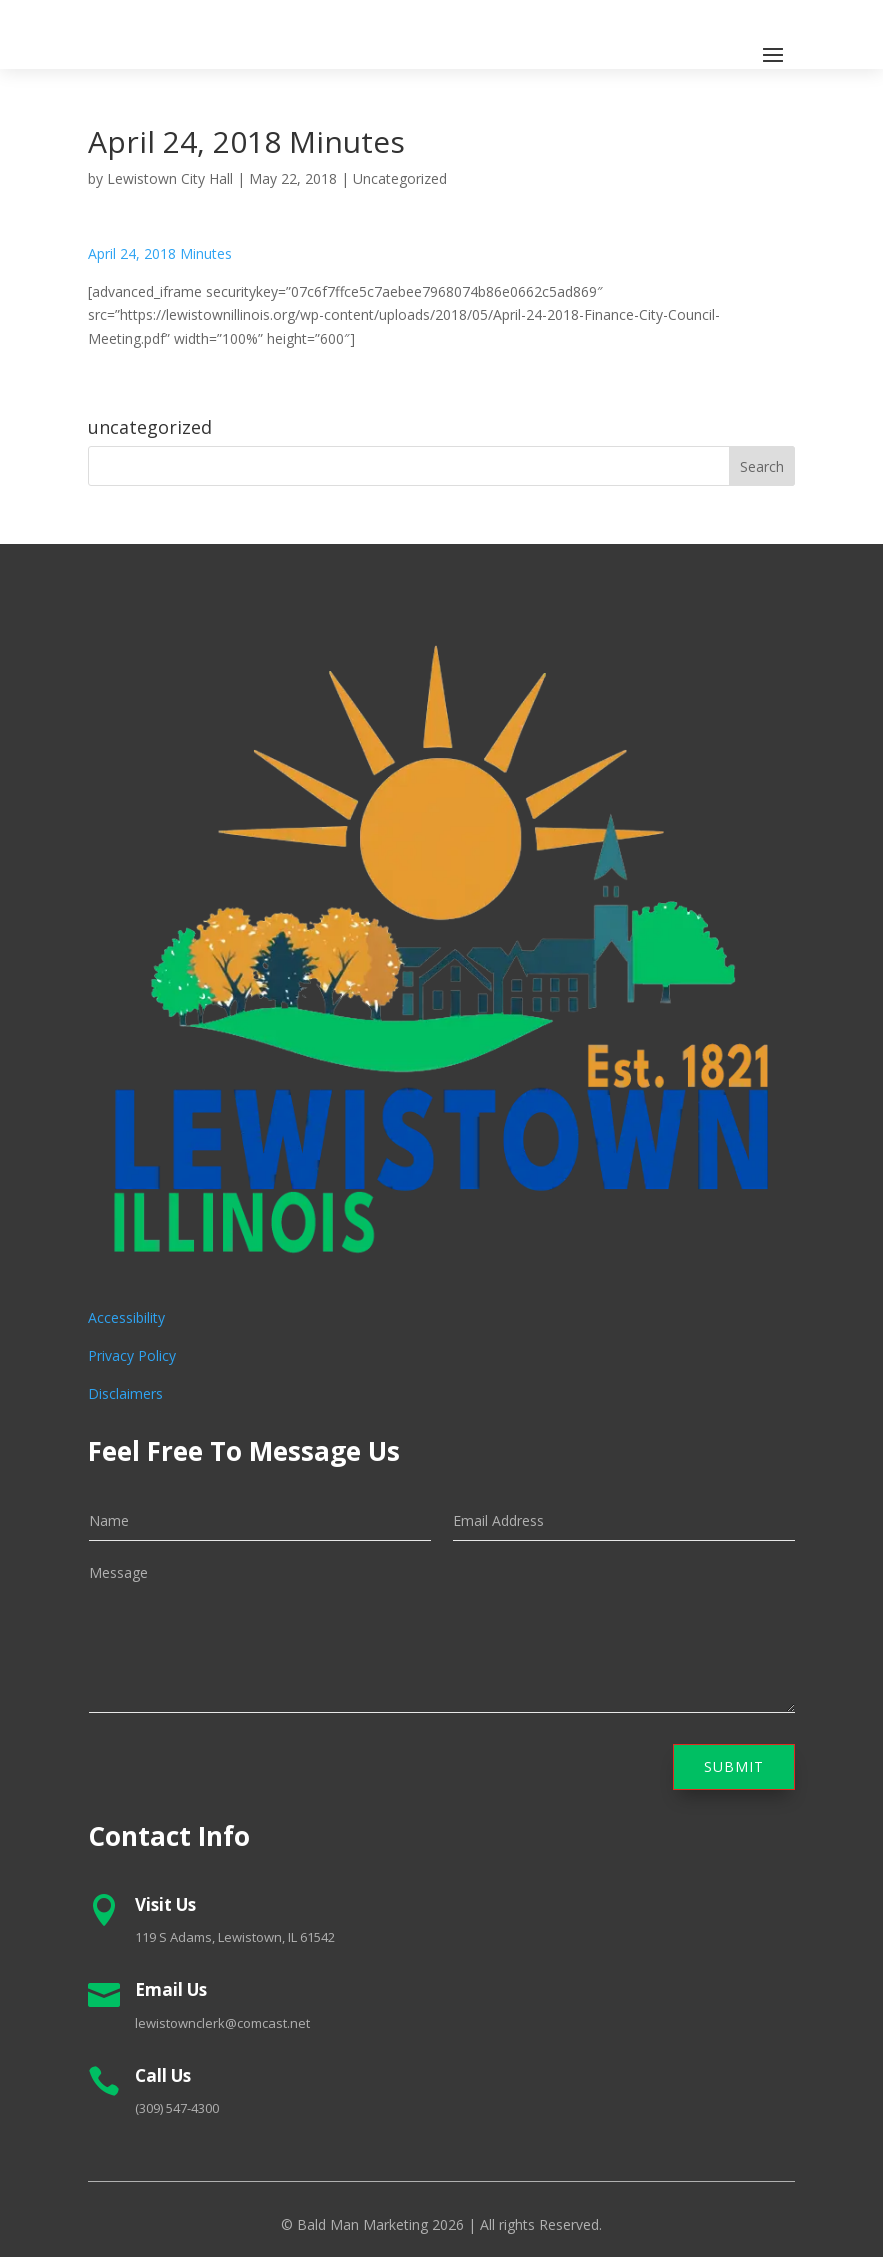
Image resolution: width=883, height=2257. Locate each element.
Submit (734, 1766)
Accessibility (126, 1317)
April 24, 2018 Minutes (160, 253)
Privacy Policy (132, 1355)
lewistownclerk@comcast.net (222, 2023)
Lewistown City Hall (170, 178)
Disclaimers (125, 1393)
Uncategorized (400, 178)
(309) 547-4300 (177, 2108)
